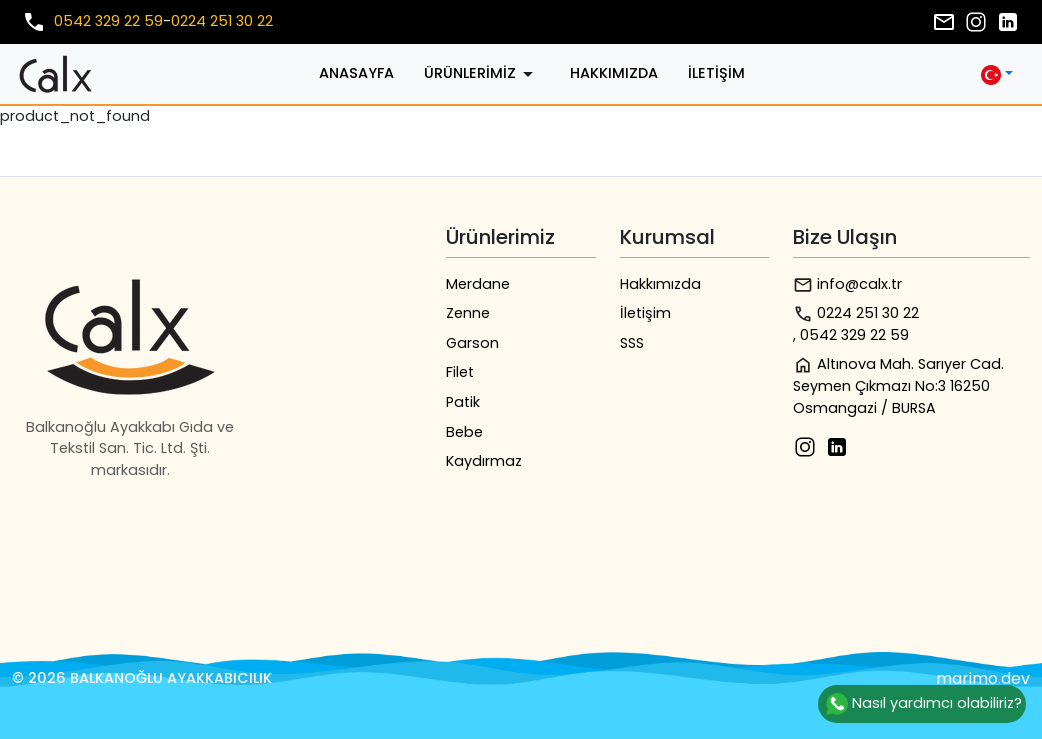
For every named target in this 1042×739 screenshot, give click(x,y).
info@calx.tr (847, 284)
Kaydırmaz (484, 461)
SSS (632, 343)
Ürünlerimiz (482, 74)
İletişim (716, 73)
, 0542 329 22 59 (851, 335)
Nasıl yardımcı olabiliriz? (922, 704)
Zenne (468, 313)
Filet (460, 372)
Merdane (478, 284)
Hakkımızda (614, 73)
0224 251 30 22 (222, 21)
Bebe (464, 432)
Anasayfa (356, 73)
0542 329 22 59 (108, 21)
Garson (472, 343)
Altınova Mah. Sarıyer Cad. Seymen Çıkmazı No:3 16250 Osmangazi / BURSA (898, 385)
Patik (463, 402)
